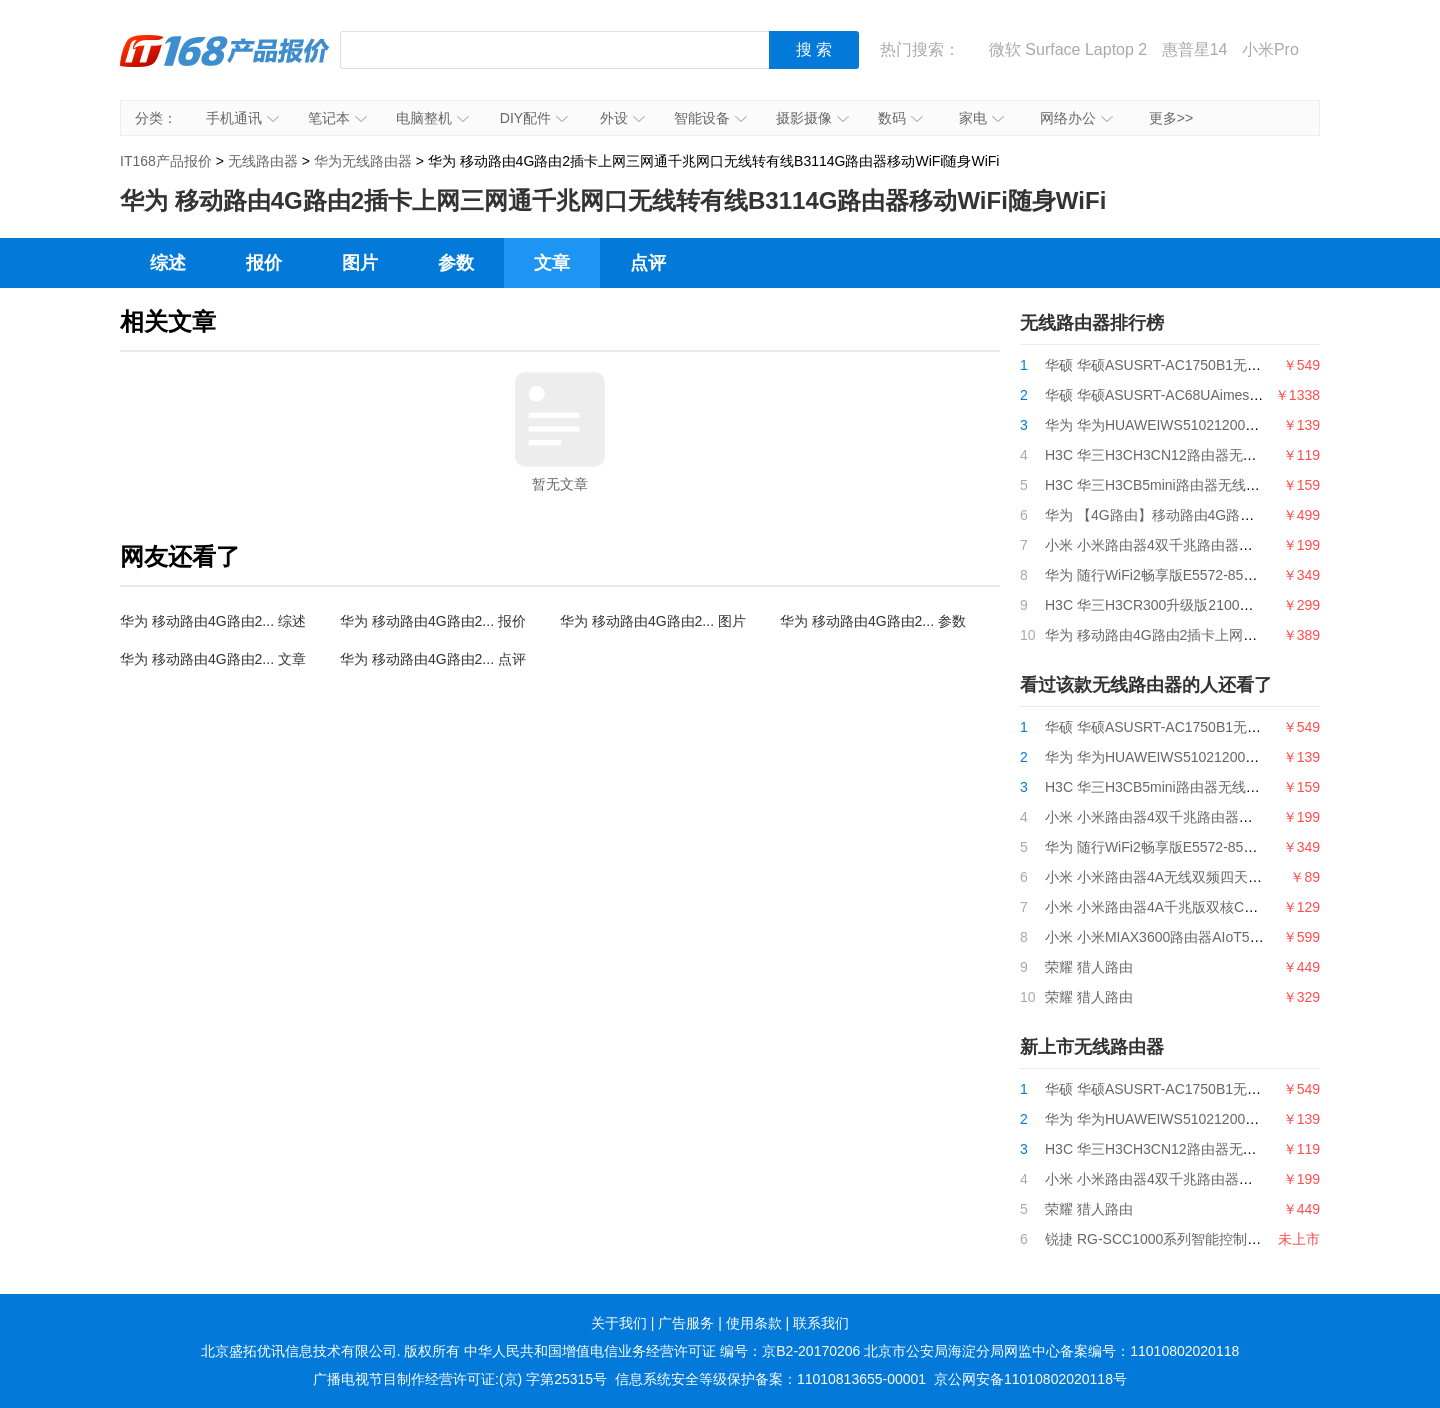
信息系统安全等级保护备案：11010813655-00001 (770, 1379)
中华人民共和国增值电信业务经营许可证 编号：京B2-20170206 (662, 1351)
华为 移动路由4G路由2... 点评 (433, 659)
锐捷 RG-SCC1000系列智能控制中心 (1160, 1239)
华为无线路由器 (363, 161)
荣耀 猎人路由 (1089, 967)
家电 (981, 118)
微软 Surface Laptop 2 (1068, 49)
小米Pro (1270, 49)
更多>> (1171, 118)
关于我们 (619, 1323)
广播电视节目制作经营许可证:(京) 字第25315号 (460, 1379)
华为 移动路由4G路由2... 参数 (873, 621)
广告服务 (686, 1323)
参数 (456, 263)
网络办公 (1076, 118)
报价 (264, 263)
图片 (360, 263)
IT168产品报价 (225, 65)
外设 (622, 118)
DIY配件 (534, 118)
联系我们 (821, 1323)
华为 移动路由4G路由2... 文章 (213, 659)
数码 (900, 118)
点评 (648, 263)
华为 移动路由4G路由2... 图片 (653, 621)
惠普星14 (1195, 49)
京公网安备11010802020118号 (1030, 1379)
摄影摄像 (812, 118)
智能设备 (710, 118)
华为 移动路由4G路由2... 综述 (213, 621)
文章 (552, 263)
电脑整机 (432, 118)
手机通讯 (242, 118)
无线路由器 (263, 161)
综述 (168, 263)
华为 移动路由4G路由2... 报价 (433, 621)
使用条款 (754, 1323)
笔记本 (337, 118)
